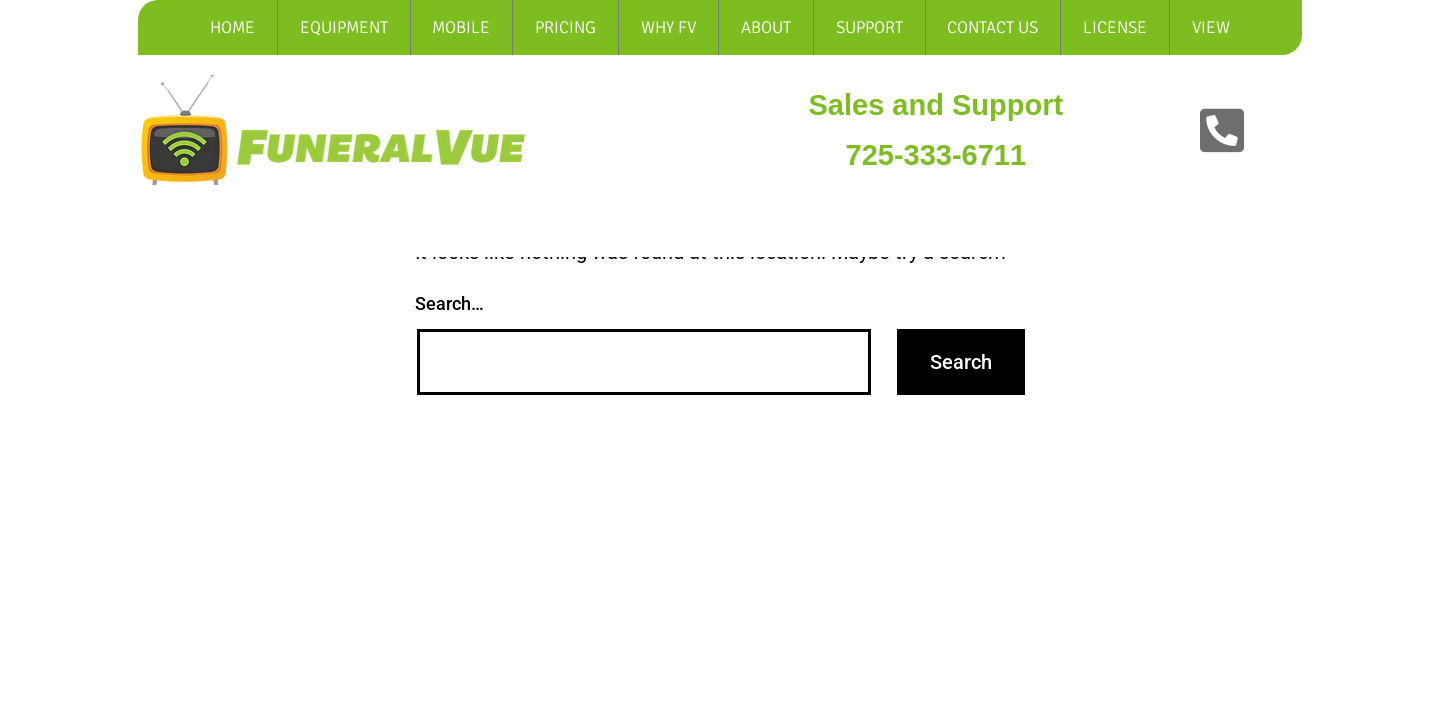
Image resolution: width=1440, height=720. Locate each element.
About (766, 27)
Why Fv (668, 27)
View (1211, 27)
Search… (449, 303)
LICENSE (1115, 27)
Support (869, 27)
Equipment (344, 27)
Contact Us (992, 27)
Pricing (565, 27)
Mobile (461, 27)
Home (232, 27)
